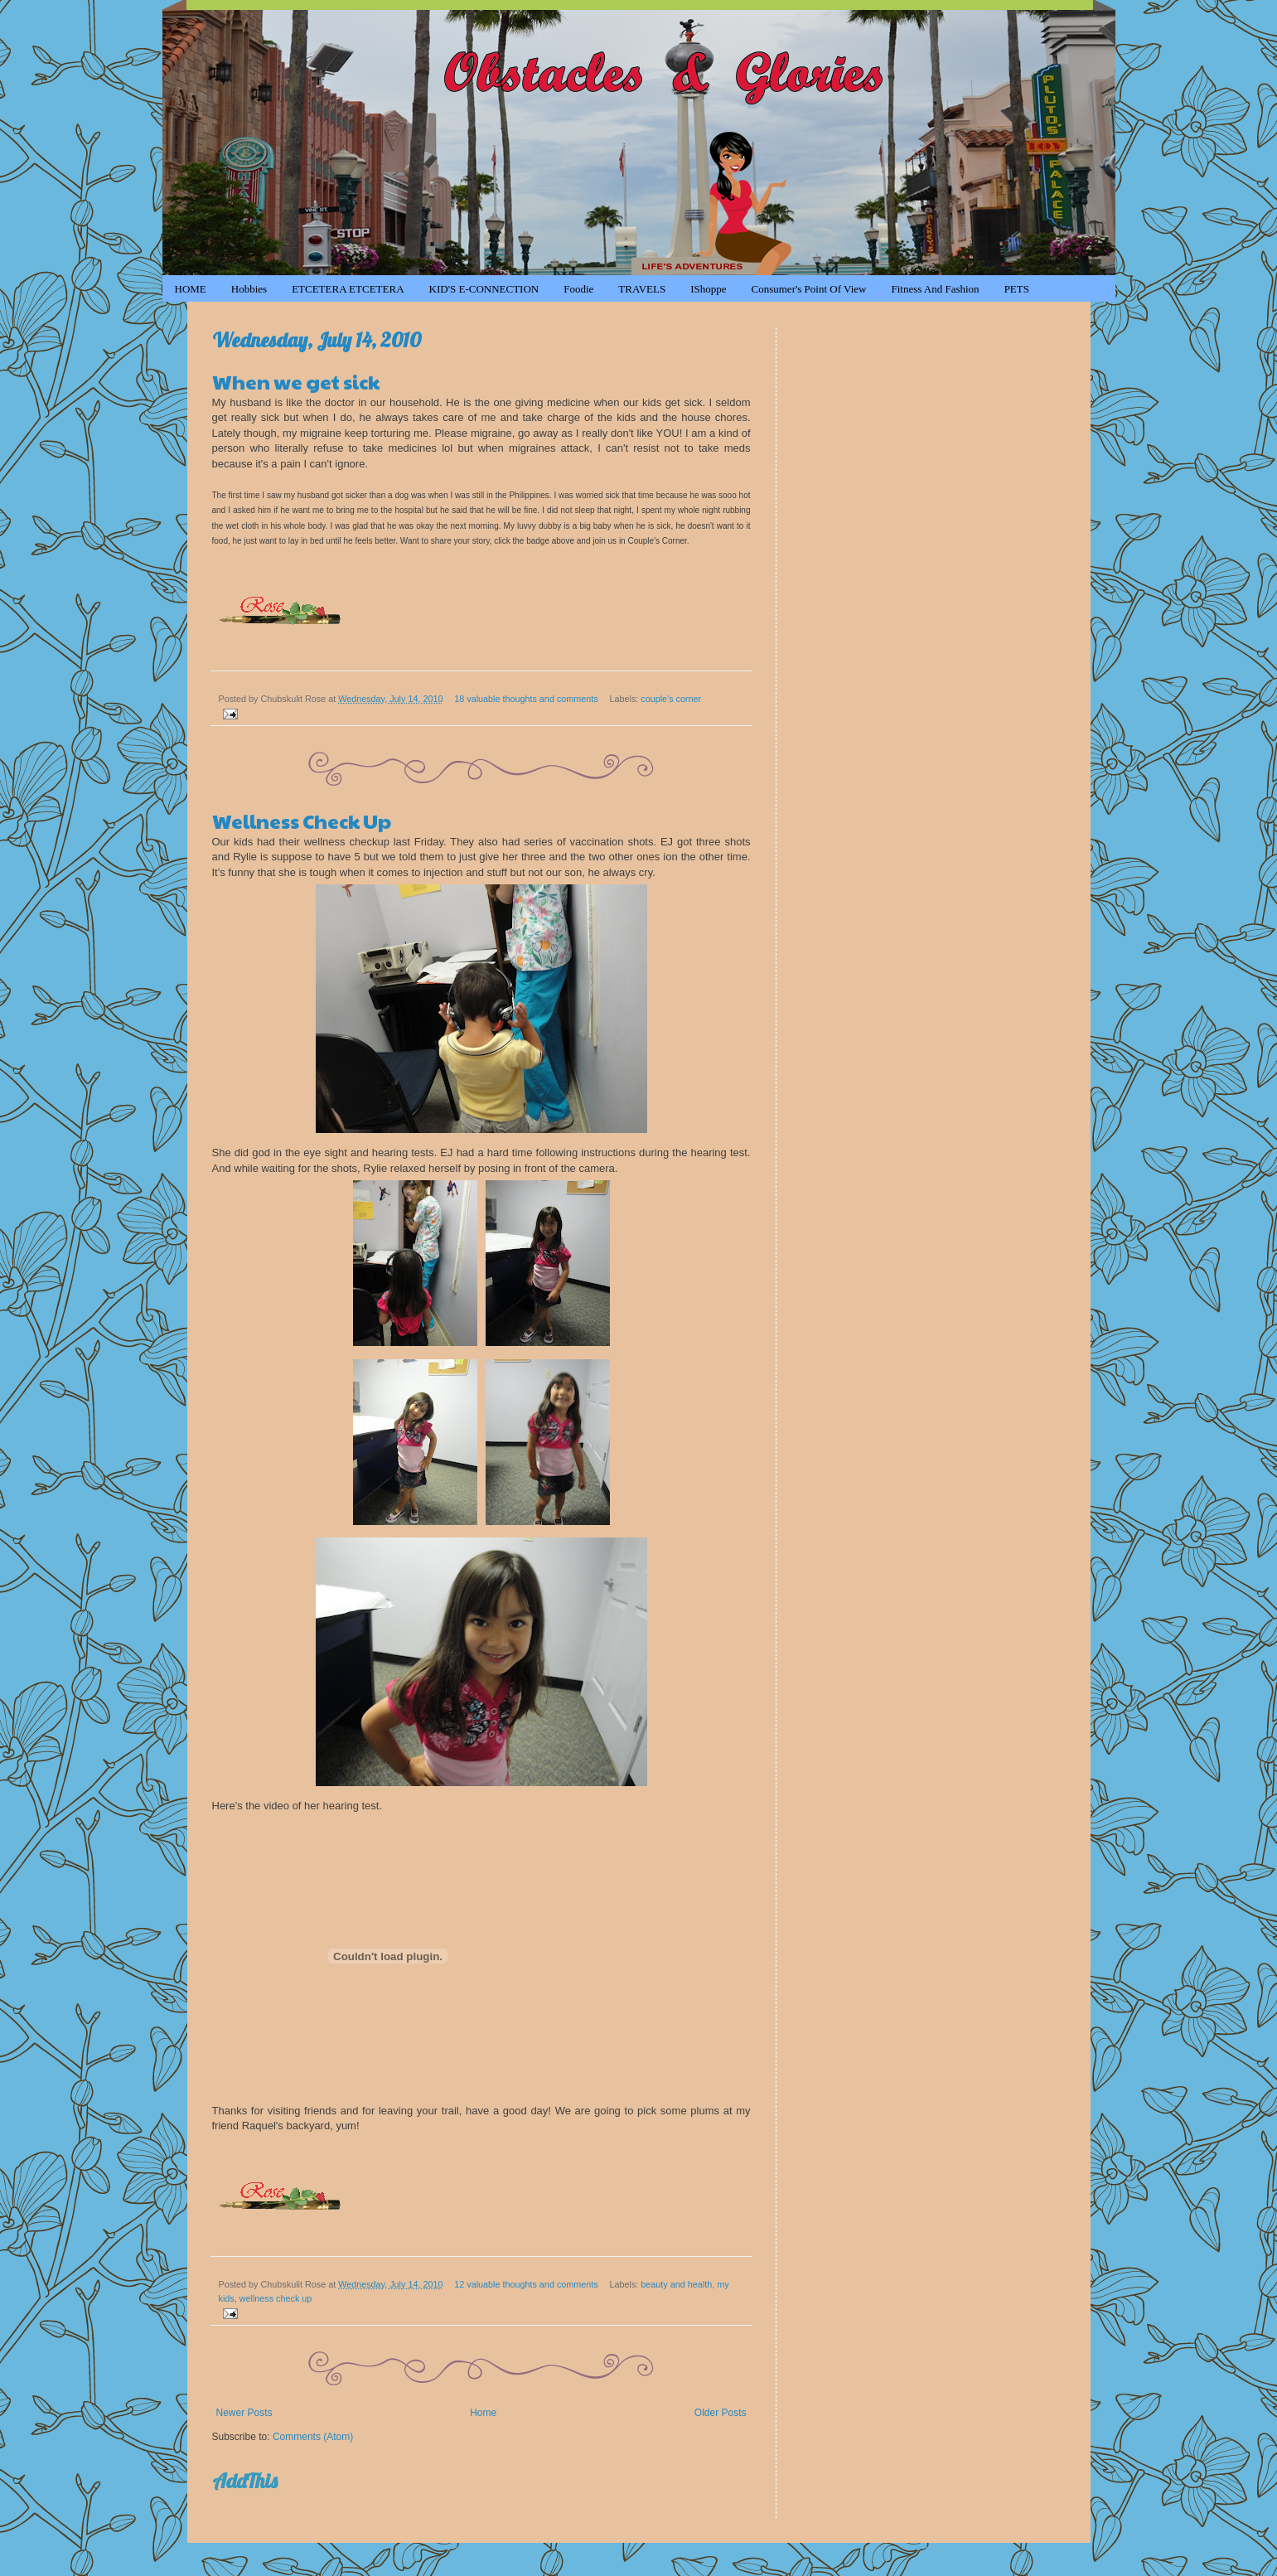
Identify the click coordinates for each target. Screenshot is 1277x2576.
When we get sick (296, 381)
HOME (190, 289)
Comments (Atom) (313, 2437)
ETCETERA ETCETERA (348, 289)
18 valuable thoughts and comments (525, 699)
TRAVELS (641, 289)
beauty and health (676, 2284)
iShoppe (708, 289)
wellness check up (275, 2298)
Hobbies (249, 289)
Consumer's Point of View (809, 289)
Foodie (578, 289)
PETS (1016, 289)
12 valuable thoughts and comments (525, 2284)
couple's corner (671, 699)
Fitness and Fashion (935, 289)
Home (483, 2413)
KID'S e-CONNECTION (484, 289)
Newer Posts (244, 2413)
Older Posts (720, 2413)
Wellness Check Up (301, 820)
